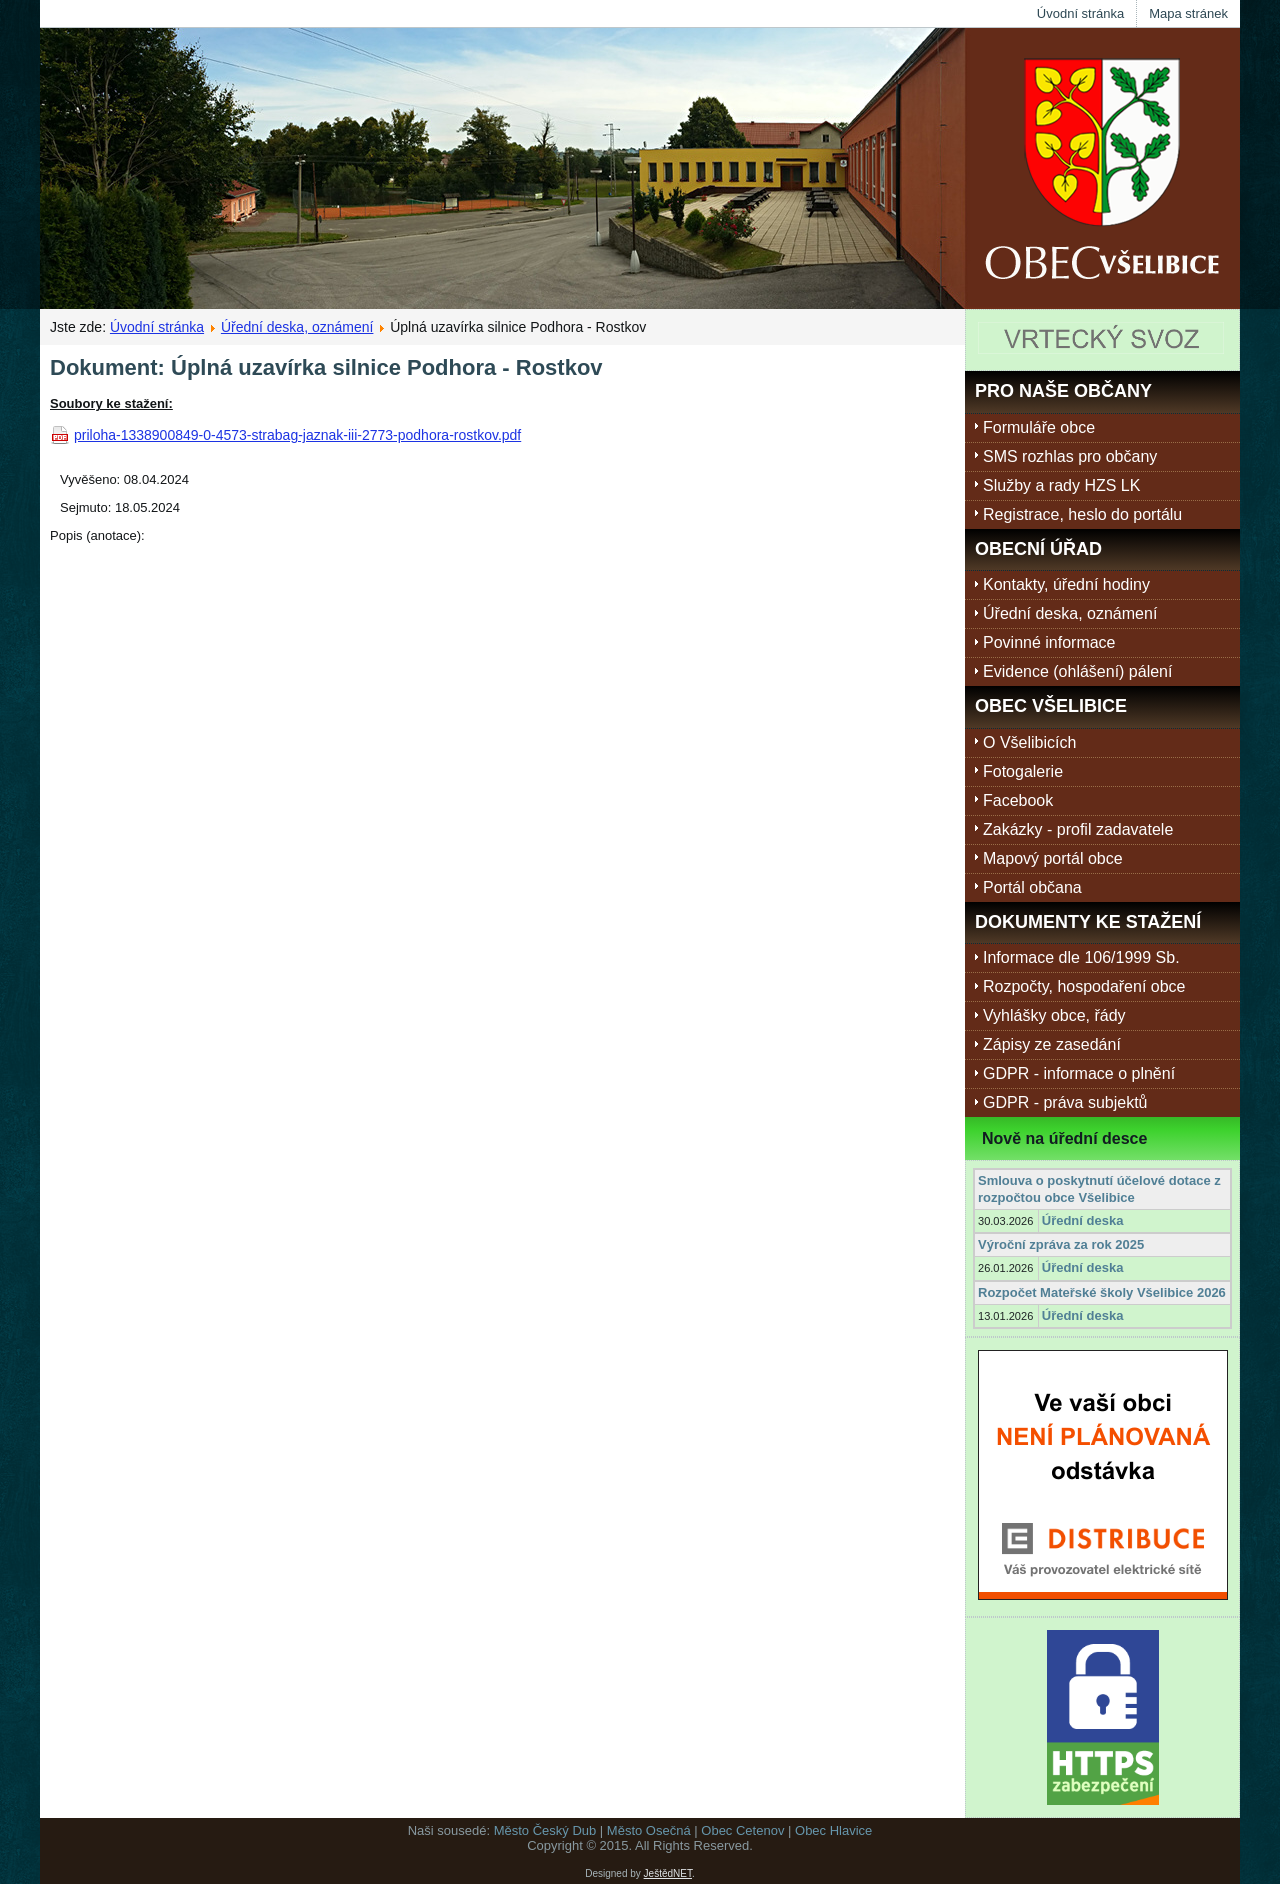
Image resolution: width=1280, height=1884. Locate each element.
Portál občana (1032, 887)
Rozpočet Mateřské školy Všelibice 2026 (1102, 1292)
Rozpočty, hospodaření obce (1084, 986)
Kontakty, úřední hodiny (1066, 584)
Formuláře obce (1039, 427)
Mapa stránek (1188, 13)
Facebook (1018, 800)
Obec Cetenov (742, 1830)
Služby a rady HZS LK (1061, 485)
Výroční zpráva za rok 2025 (1061, 1244)
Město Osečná (649, 1830)
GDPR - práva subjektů (1065, 1102)
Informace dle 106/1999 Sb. (1081, 957)
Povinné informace (1049, 642)
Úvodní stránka (1080, 13)
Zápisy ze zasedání (1052, 1044)
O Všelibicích (1029, 742)
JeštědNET (668, 1873)
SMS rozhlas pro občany (1070, 456)
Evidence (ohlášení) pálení (1077, 671)
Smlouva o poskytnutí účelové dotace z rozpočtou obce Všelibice (1099, 1188)
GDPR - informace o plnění (1079, 1073)
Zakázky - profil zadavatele (1078, 829)
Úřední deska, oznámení (297, 327)
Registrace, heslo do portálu (1082, 514)
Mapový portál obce (1053, 858)
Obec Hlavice (833, 1830)
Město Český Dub (545, 1830)
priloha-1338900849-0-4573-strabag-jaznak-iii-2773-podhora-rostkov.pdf (297, 435)
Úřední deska (1083, 1220)
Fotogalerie (1023, 771)
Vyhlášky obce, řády (1054, 1015)
